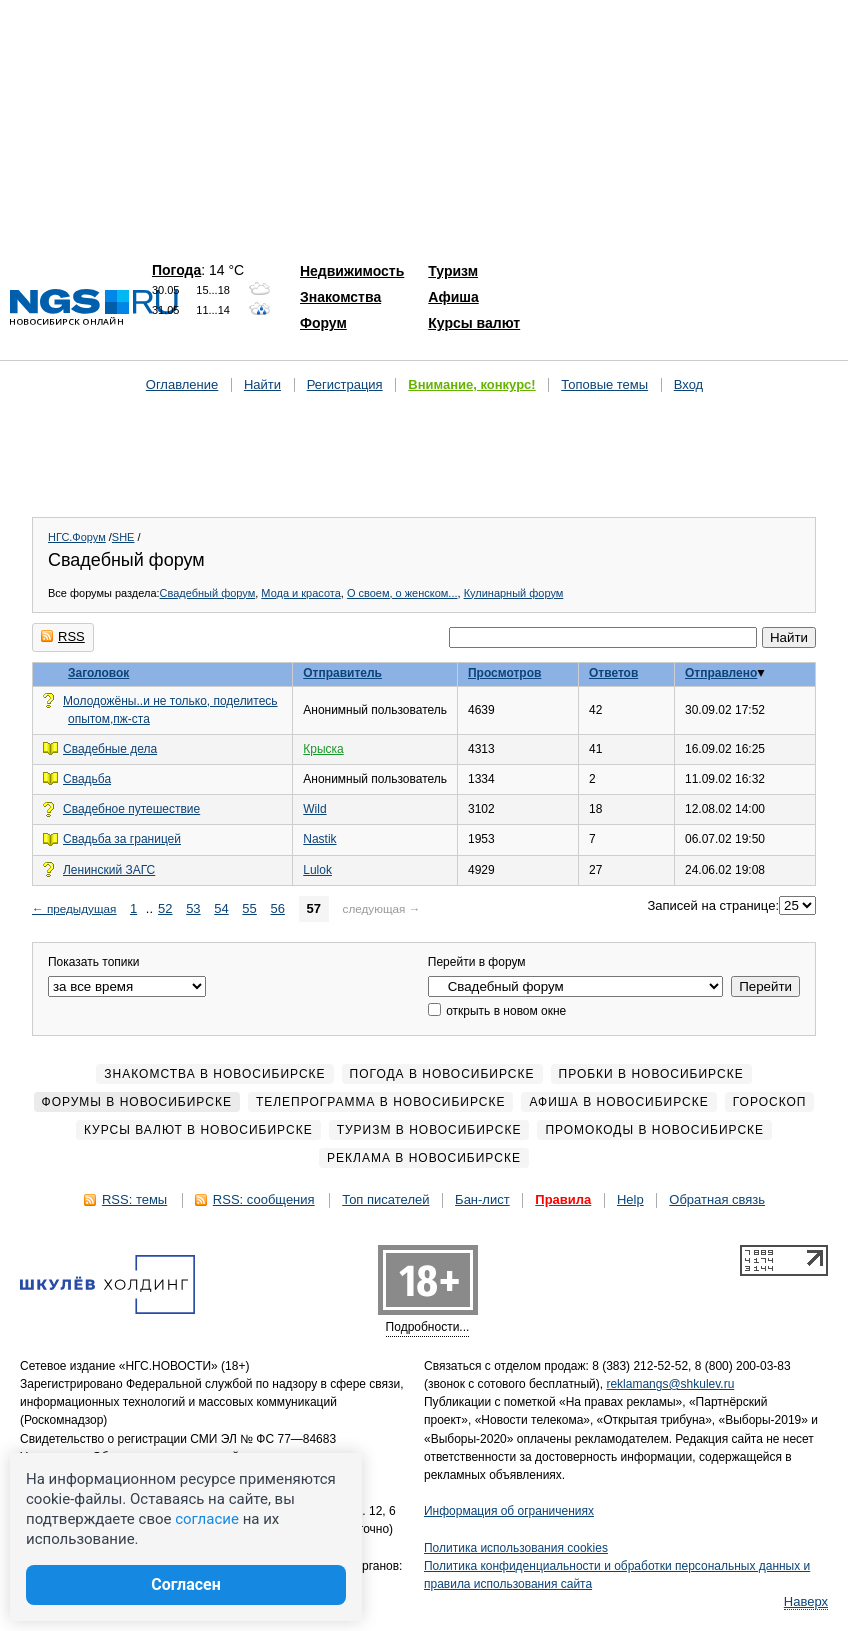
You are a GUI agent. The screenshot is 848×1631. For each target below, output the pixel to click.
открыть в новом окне (497, 1011)
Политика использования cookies (516, 1548)
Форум (323, 323)
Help (630, 1199)
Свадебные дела (110, 749)
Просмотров (504, 673)
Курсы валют (474, 323)
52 (165, 908)
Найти (262, 384)
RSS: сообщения (264, 1199)
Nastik (319, 839)
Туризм (453, 271)
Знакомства (340, 297)
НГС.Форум (77, 537)
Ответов (613, 673)
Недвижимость (352, 271)
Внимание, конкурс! (471, 384)
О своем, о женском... (402, 593)
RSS (63, 636)
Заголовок (98, 673)
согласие (207, 1519)
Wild (314, 809)
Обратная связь (717, 1199)
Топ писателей (385, 1199)
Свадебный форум (208, 593)
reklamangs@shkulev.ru (670, 1384)
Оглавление (182, 384)
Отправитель (342, 673)
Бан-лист (482, 1199)
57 (314, 908)
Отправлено (721, 673)
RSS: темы (134, 1199)
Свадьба (87, 779)
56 (277, 908)
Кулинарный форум (514, 593)
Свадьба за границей (122, 839)
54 (221, 908)
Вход (688, 384)
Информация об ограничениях (509, 1511)
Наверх (806, 1601)
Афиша (453, 297)
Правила (563, 1199)
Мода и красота (300, 593)
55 (249, 908)
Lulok (317, 870)
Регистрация (345, 384)
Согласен (186, 1584)
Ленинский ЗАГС (109, 870)
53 (193, 908)
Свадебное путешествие (131, 809)
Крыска (323, 749)
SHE (123, 537)
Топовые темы (604, 384)
